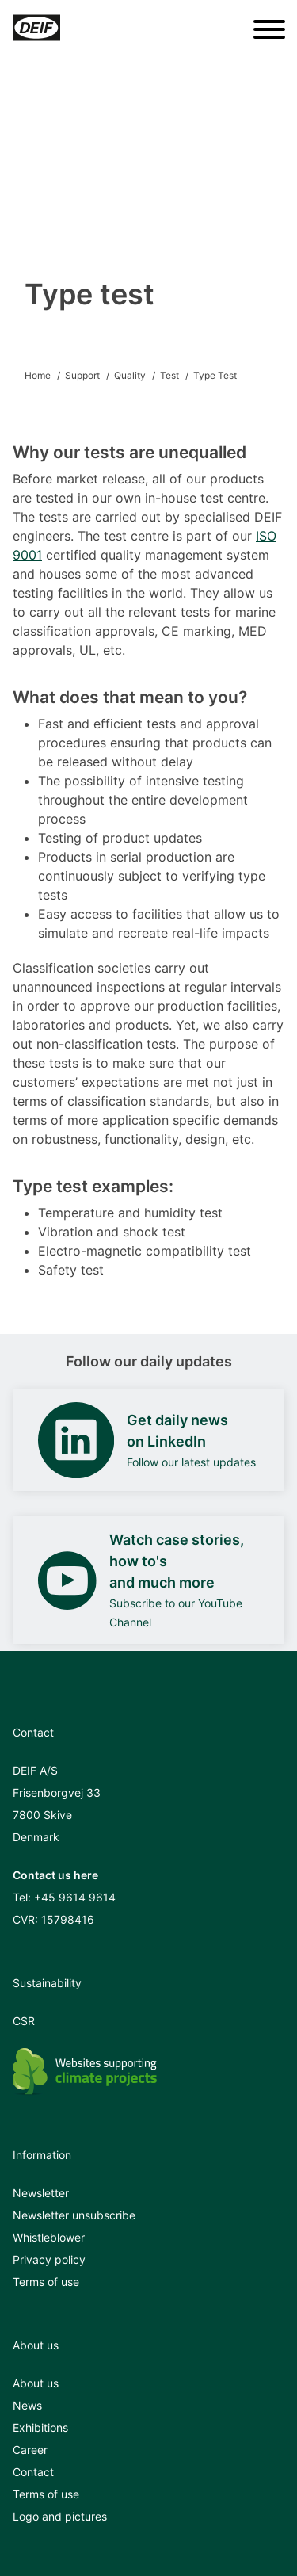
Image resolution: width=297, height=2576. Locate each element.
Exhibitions (40, 2427)
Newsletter (41, 2193)
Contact (33, 2472)
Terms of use (46, 2281)
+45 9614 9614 (75, 1897)
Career (30, 2449)
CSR (24, 2021)
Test (169, 375)
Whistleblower (49, 2237)
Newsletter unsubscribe (74, 2215)
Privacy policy (49, 2259)
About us (36, 2383)
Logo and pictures (60, 2516)
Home (38, 375)
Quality (130, 375)
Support (82, 375)
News (27, 2405)
